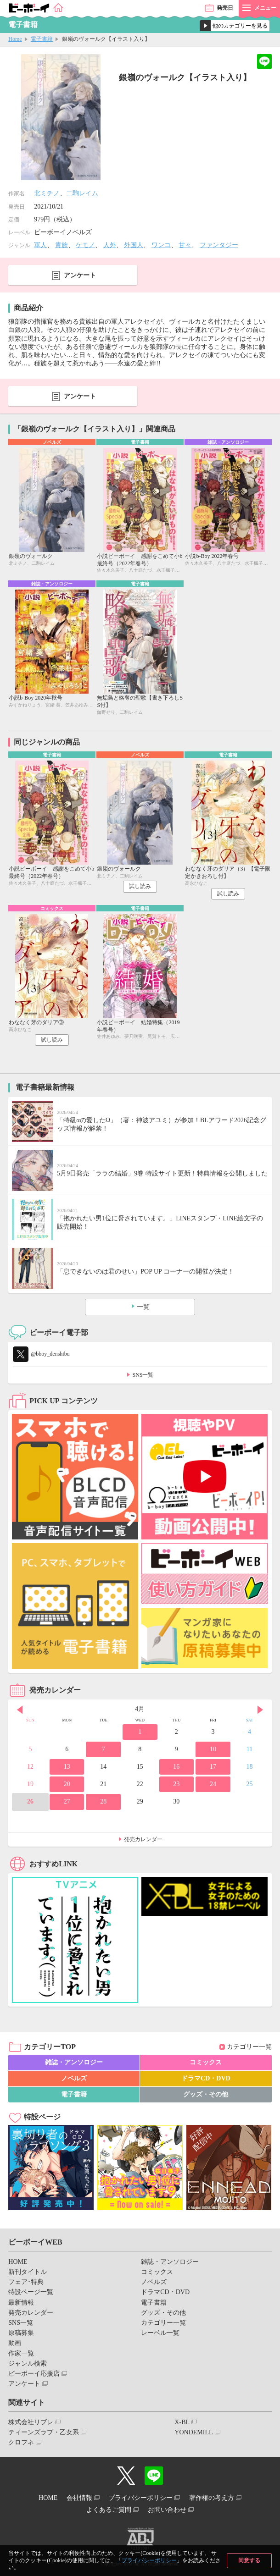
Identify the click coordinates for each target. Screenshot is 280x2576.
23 (176, 1784)
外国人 (133, 245)
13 (67, 1766)
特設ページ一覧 (30, 2292)
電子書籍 (42, 39)
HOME (17, 2261)
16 (176, 1766)
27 (67, 1801)
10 (213, 1749)
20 (67, 1784)
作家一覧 (21, 2353)
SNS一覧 (142, 1375)
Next (260, 1710)
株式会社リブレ (30, 2422)
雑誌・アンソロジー (74, 2062)
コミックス (206, 2062)
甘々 (185, 245)
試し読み (140, 886)
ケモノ (85, 245)
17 (213, 1766)
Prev (19, 1710)
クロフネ (21, 2442)
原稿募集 (21, 2332)
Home (15, 39)
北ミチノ (47, 193)
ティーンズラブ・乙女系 (43, 2432)
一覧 (143, 1306)
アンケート (80, 275)
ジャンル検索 (27, 2363)
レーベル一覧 (160, 2332)
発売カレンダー (143, 1839)
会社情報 (79, 2497)
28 (103, 1801)
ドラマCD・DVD (205, 2078)
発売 (225, 8)
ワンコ (161, 245)
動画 (14, 2342)
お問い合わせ (167, 2509)
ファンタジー (219, 245)
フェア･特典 (26, 2281)
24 (213, 1784)
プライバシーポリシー (149, 2560)
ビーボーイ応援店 (34, 2373)
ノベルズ (74, 2078)
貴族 (61, 245)
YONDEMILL (193, 2432)
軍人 (40, 245)
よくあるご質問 (108, 2509)
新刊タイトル (27, 2271)
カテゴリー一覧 (249, 2046)
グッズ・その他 (205, 2094)
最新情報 (21, 2302)
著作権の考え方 (211, 2497)
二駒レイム (82, 193)
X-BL (182, 2422)
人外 (109, 245)
